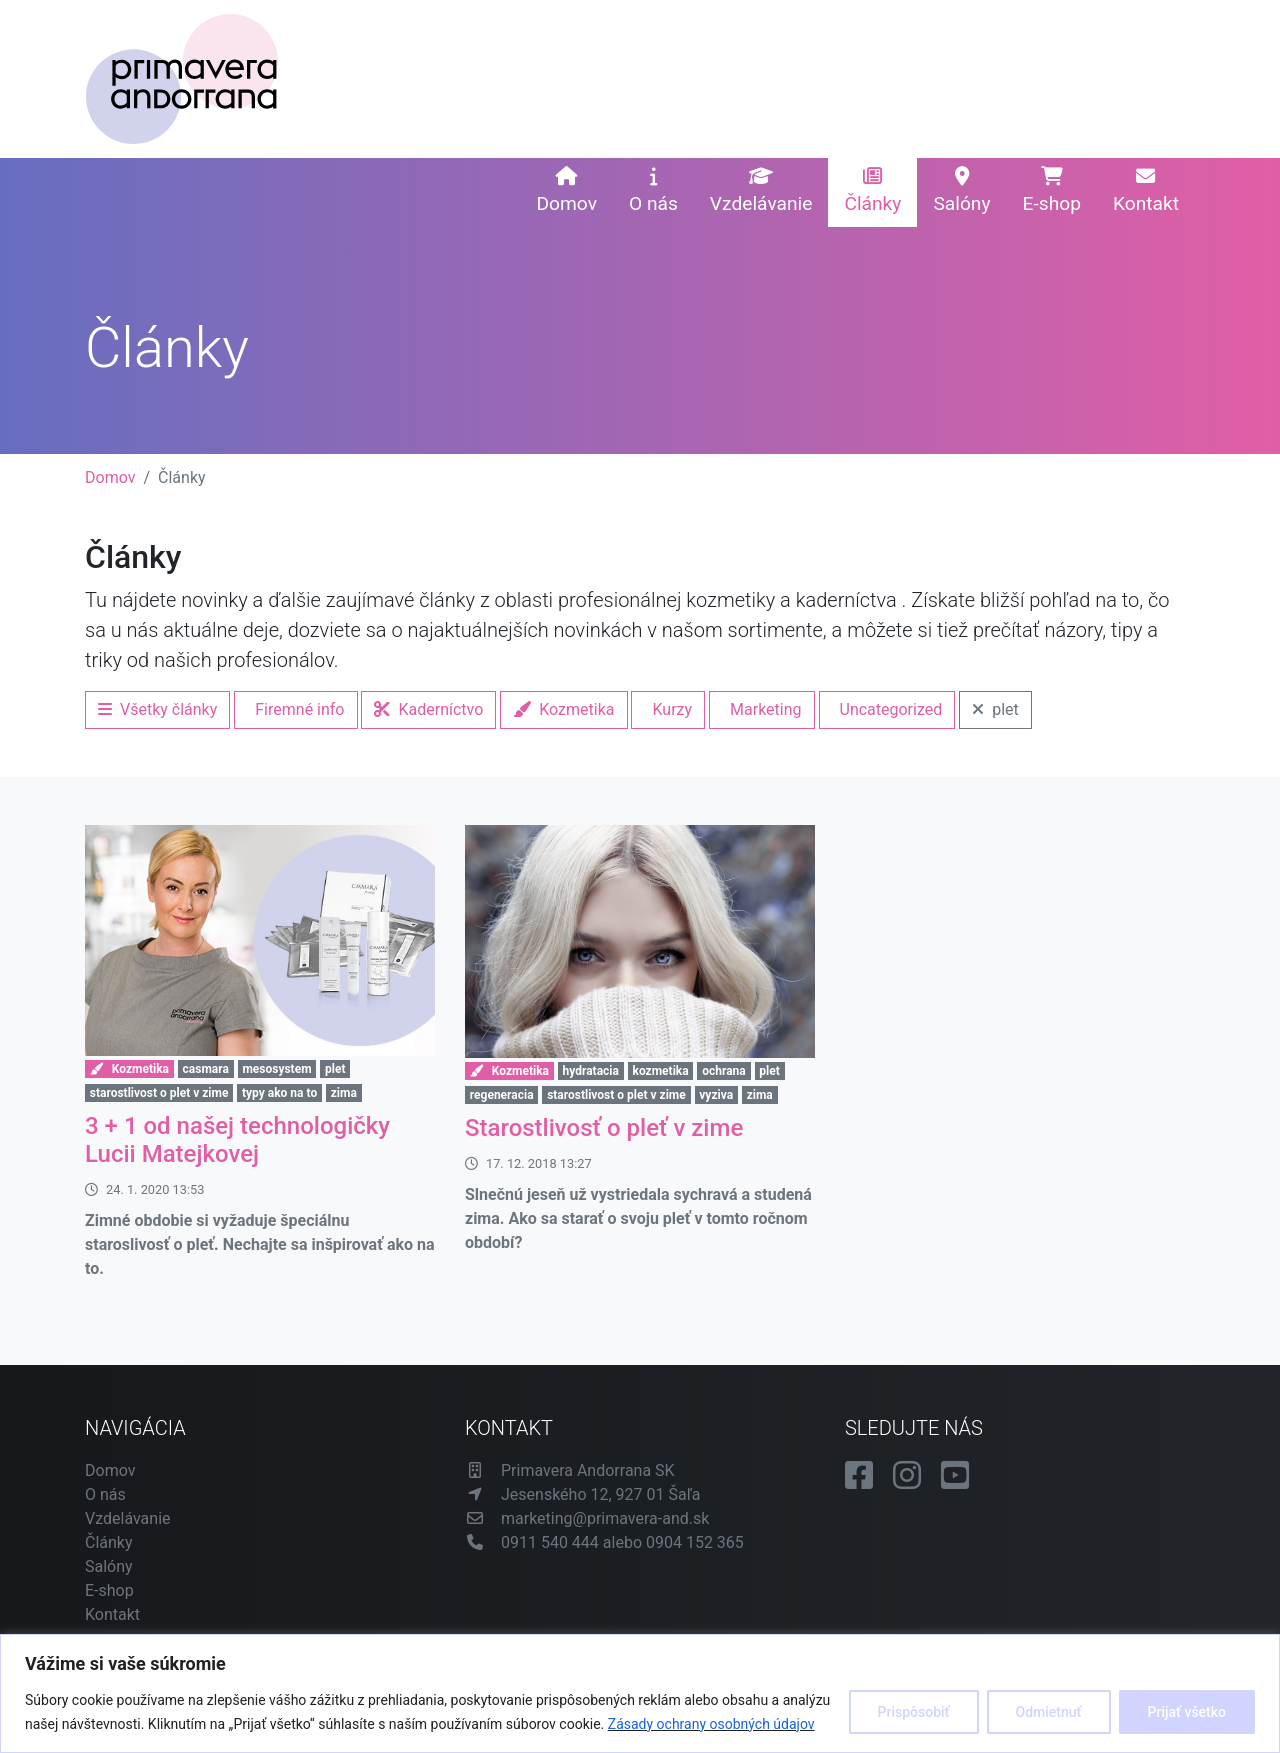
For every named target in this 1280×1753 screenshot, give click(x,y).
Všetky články (157, 709)
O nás (653, 191)
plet (995, 709)
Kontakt (1146, 191)
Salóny (961, 191)
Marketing (765, 709)
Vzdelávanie (761, 191)
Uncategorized (891, 709)
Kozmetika (563, 709)
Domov (566, 191)
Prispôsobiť (914, 1712)
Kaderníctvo (428, 709)
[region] (640, 1693)
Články (872, 191)
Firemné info (299, 709)
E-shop (1052, 191)
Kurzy (672, 709)
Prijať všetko (1187, 1712)
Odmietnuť (1049, 1712)
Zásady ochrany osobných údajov (711, 1724)
